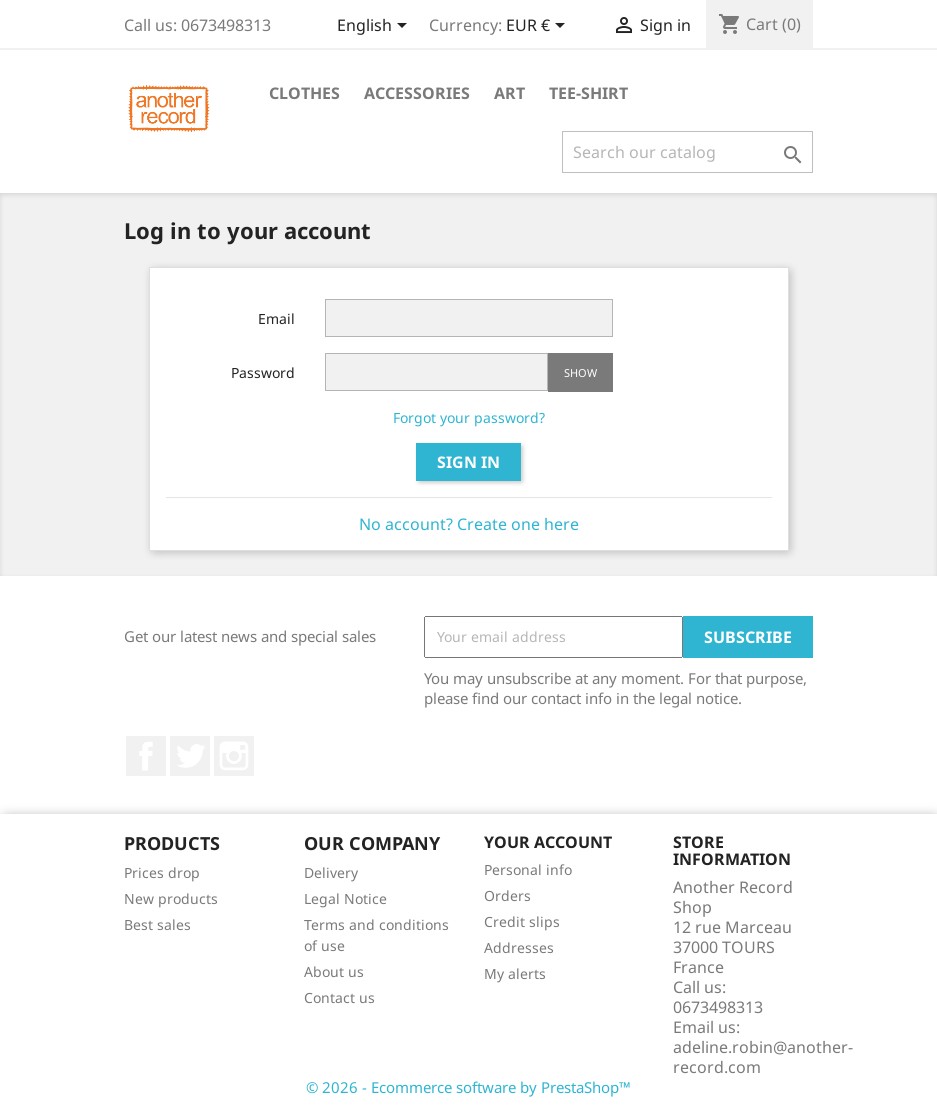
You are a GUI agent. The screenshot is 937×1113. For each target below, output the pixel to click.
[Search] (687, 152)
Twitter (190, 756)
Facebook (146, 756)
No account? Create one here (469, 524)
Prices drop (162, 872)
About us (334, 971)
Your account (548, 842)
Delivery (331, 872)
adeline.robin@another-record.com (763, 1057)
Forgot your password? (469, 417)
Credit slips (522, 921)
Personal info (528, 869)
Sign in (468, 462)
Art (509, 93)
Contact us (339, 997)
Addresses (519, 947)
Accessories (417, 93)
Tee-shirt (588, 93)
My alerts (515, 973)
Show (580, 372)
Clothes (304, 93)
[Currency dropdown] (539, 27)
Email (276, 318)
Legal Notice (345, 898)
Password (263, 372)
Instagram (234, 756)
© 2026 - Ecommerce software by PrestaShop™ (468, 1087)
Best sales (157, 924)
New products (171, 898)
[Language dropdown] (375, 27)
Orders (507, 895)
